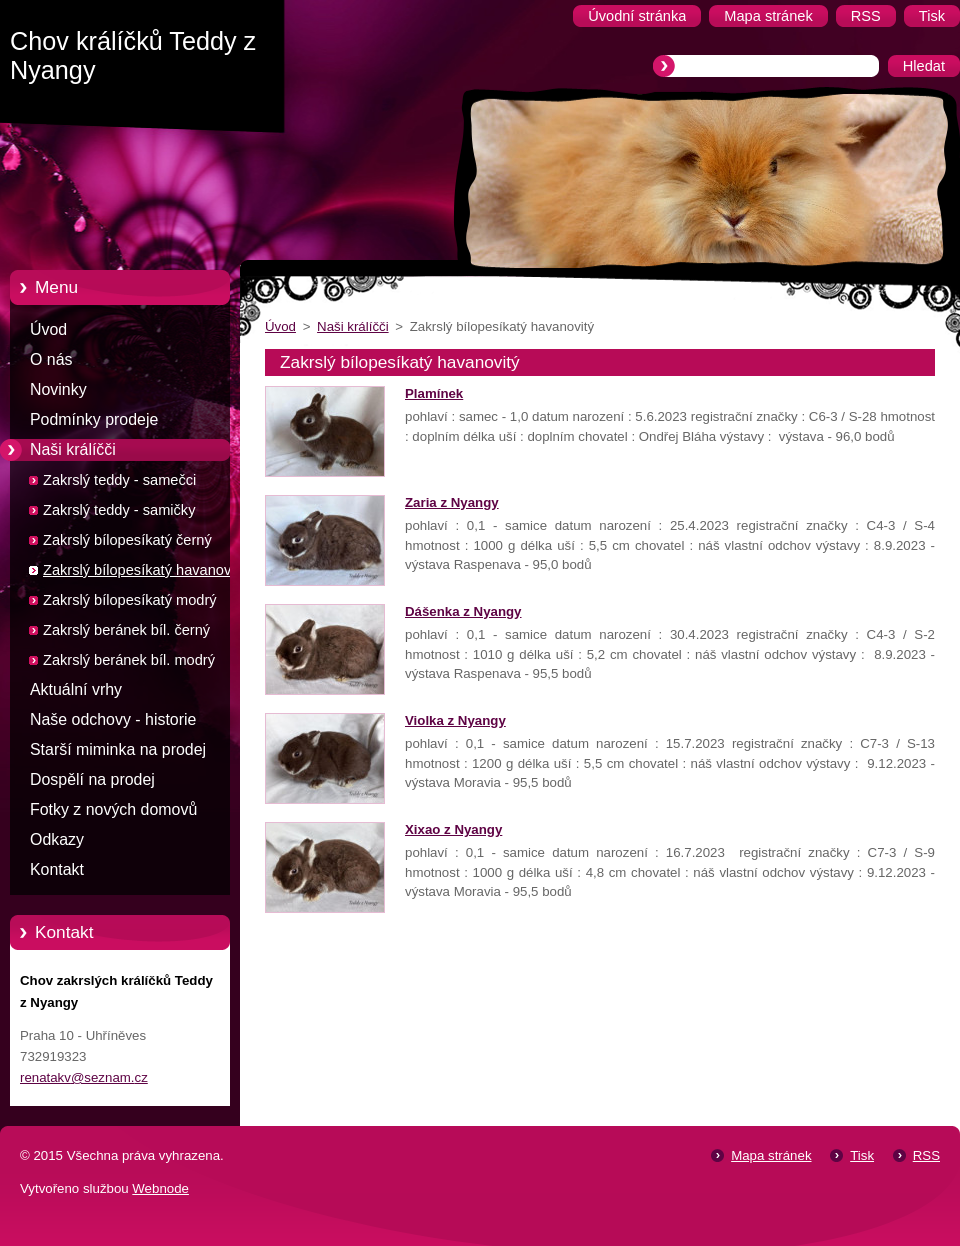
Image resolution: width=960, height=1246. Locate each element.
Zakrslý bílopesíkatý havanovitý (144, 570)
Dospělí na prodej (92, 779)
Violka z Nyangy (455, 720)
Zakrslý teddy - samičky (119, 510)
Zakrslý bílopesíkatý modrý (130, 600)
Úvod (48, 329)
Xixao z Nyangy (453, 829)
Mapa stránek (771, 1155)
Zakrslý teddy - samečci (119, 480)
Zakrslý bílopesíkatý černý (127, 540)
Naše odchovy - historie (113, 719)
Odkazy (57, 839)
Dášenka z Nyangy (463, 611)
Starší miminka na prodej (118, 749)
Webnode (160, 1188)
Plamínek (434, 393)
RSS (926, 1155)
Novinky (58, 389)
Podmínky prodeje (94, 419)
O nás (51, 359)
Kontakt (57, 869)
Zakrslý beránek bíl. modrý (129, 660)
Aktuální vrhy (76, 689)
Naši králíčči (73, 449)
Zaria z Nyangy (452, 502)
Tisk (862, 1155)
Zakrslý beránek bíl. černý (126, 630)
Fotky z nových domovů (113, 809)
